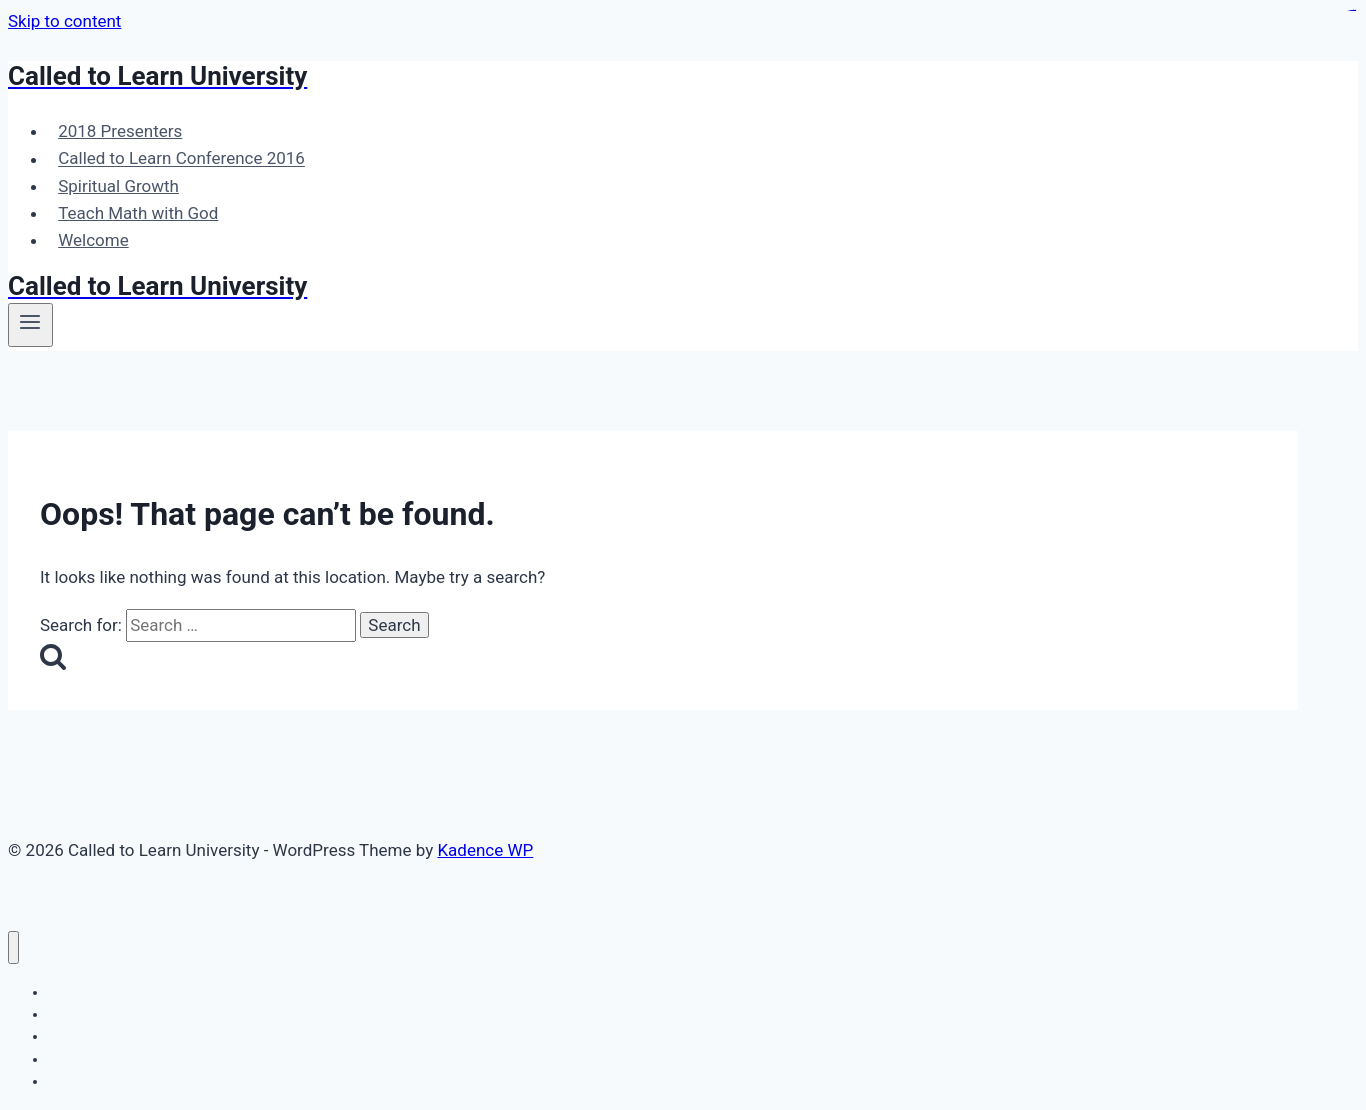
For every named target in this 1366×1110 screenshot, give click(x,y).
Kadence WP (485, 850)
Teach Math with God (138, 213)
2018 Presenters (120, 131)
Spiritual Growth (118, 186)
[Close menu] (13, 947)
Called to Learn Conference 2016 (181, 159)
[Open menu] (30, 325)
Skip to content (64, 21)
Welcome (93, 240)
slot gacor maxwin (1352, 10)
